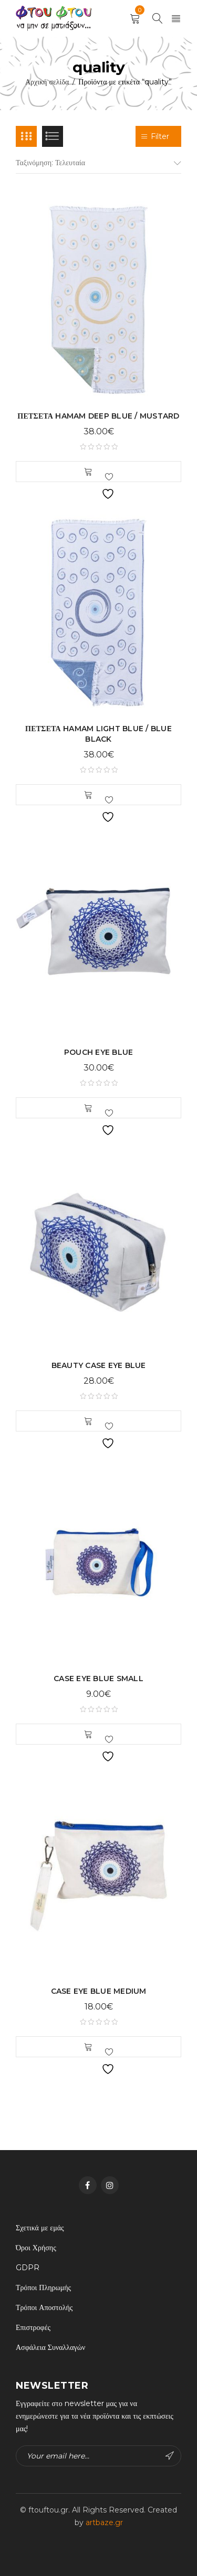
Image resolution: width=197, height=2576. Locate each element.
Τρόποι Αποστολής (44, 2307)
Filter (158, 136)
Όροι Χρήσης (36, 2247)
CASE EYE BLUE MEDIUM (99, 1991)
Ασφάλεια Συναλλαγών (50, 2347)
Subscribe (169, 2455)
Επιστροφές (33, 2327)
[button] (88, 471)
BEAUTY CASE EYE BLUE (98, 1365)
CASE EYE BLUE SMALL (98, 1678)
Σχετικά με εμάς (40, 2227)
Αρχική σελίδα (47, 82)
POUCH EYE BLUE (98, 1052)
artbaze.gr (104, 2522)
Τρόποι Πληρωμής (43, 2287)
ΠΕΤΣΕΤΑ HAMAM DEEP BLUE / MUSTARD (98, 416)
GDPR (27, 2267)
